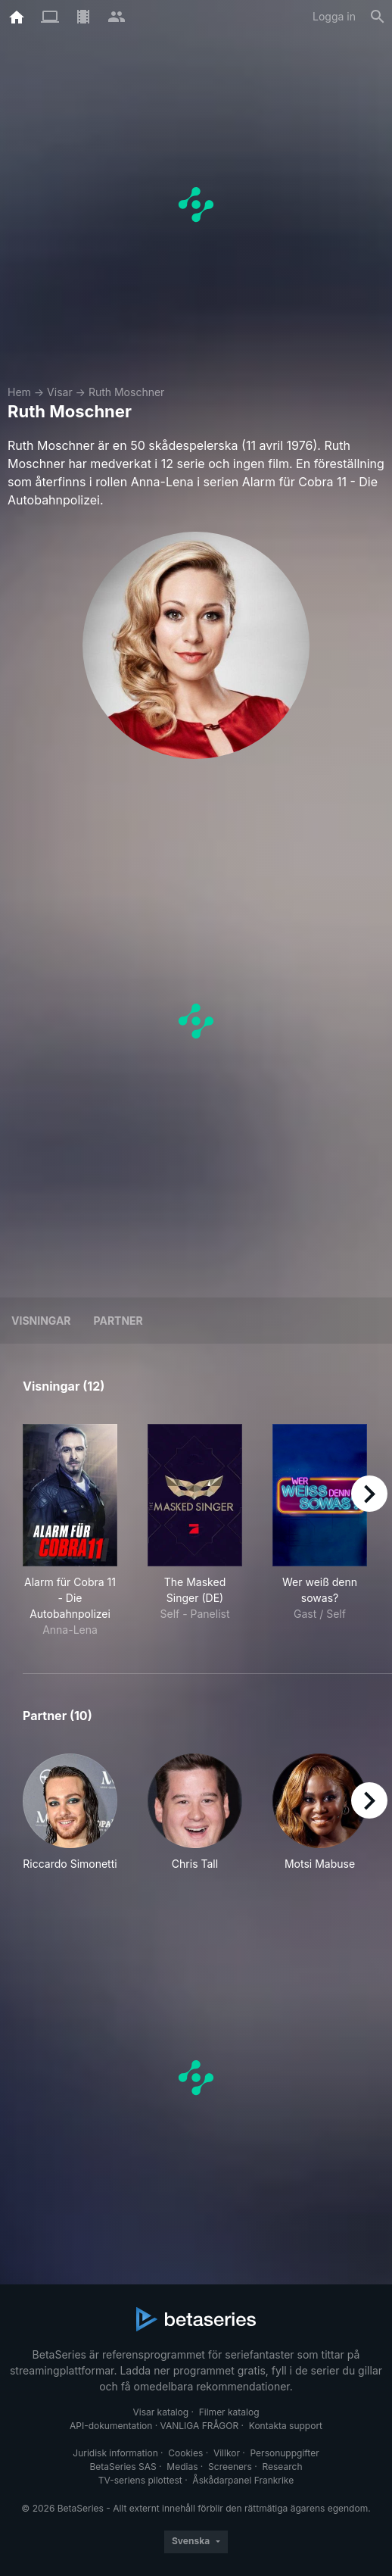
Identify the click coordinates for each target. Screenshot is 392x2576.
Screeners (230, 2466)
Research (282, 2466)
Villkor (226, 2453)
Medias (182, 2466)
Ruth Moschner (127, 392)
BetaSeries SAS (123, 2466)
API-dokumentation (111, 2425)
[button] (70, 1812)
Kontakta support (285, 2425)
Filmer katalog (229, 2412)
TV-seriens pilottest (140, 2480)
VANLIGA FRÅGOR (199, 2425)
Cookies (185, 2453)
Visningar (41, 1320)
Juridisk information (115, 2453)
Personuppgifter (284, 2453)
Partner (118, 1320)
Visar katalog (160, 2412)
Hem (19, 392)
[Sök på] (377, 16)
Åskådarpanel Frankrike (243, 2480)
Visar (60, 392)
